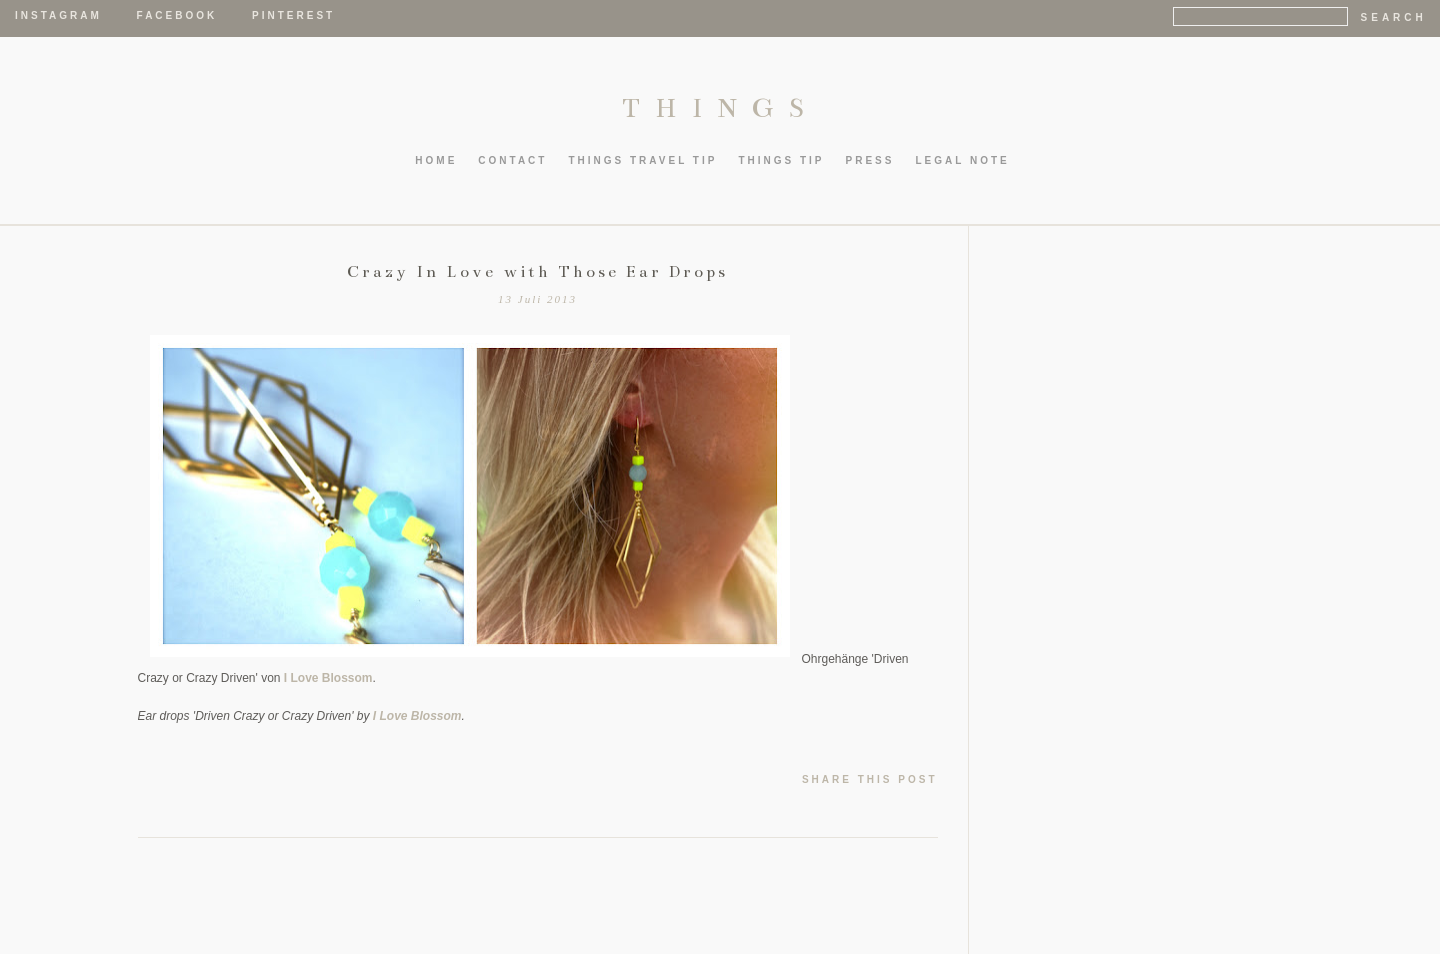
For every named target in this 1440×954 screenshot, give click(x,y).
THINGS (720, 108)
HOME (436, 160)
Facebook (177, 15)
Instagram (58, 15)
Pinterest (293, 15)
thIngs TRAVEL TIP (642, 160)
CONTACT (512, 160)
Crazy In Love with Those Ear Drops (537, 272)
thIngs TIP (781, 160)
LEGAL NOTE (962, 160)
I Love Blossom (328, 678)
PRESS (870, 160)
